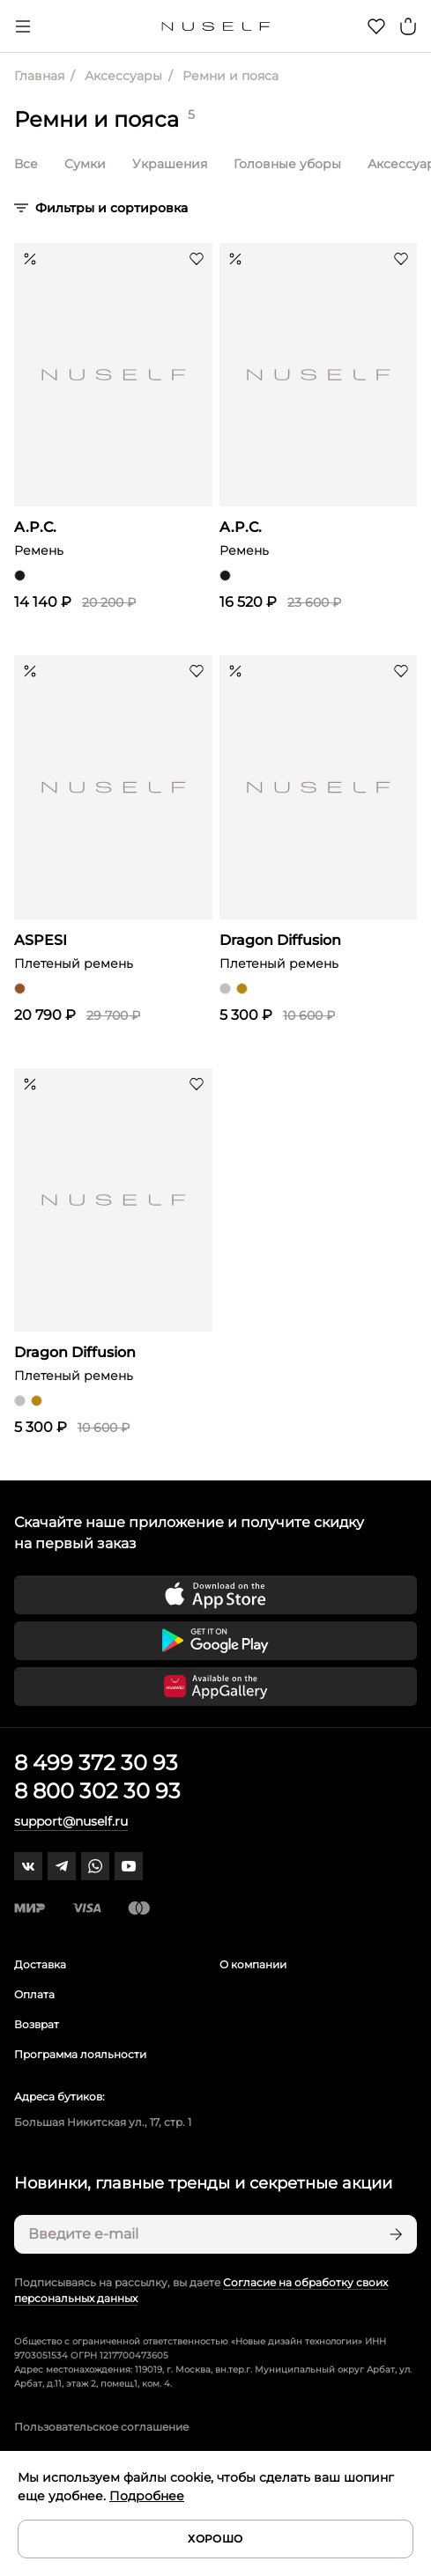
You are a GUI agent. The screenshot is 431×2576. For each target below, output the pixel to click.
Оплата (34, 1994)
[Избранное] (376, 26)
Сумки (85, 164)
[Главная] (215, 26)
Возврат (36, 2024)
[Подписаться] (394, 2234)
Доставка (40, 1964)
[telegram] (62, 1866)
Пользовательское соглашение (101, 2426)
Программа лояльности (80, 2054)
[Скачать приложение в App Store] (215, 1595)
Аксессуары (121, 76)
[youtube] (129, 1866)
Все (26, 164)
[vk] (28, 1866)
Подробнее (146, 2496)
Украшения (169, 164)
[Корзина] (408, 26)
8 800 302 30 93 (97, 1791)
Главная (39, 76)
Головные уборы (287, 164)
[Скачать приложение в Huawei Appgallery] (215, 1686)
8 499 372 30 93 (96, 1762)
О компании (252, 1964)
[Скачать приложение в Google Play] (215, 1640)
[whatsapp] (95, 1866)
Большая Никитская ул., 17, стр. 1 (102, 2122)
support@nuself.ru (71, 1821)
